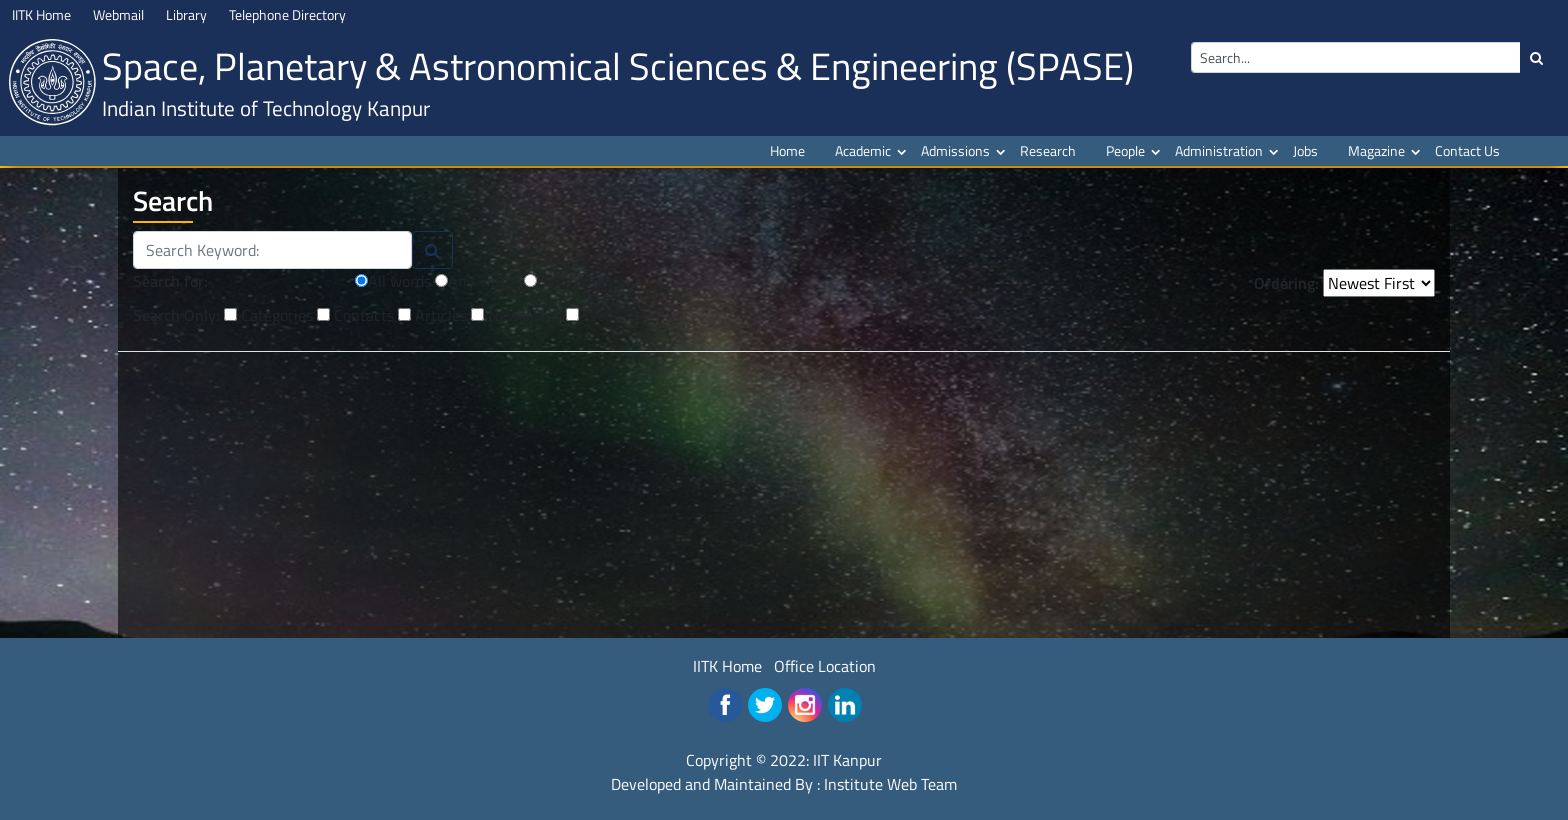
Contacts (355, 314)
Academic (863, 150)
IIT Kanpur (847, 760)
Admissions (955, 150)
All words (393, 281)
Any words (477, 281)
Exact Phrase (574, 281)
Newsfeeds (516, 314)
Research (1048, 150)
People (1125, 150)
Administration (1219, 150)
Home (787, 150)
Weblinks (605, 314)
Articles (432, 314)
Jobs (1305, 150)
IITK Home (727, 666)
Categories (268, 314)
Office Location (825, 666)
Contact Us (1467, 150)
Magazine (1376, 150)
